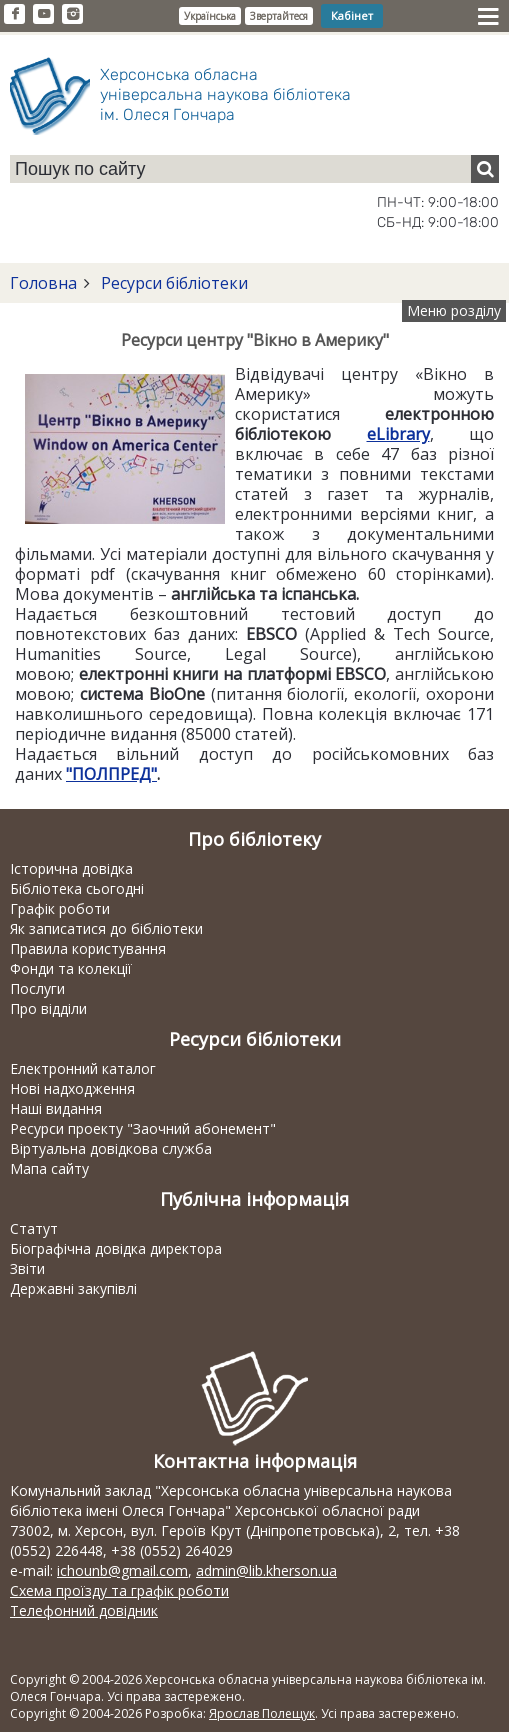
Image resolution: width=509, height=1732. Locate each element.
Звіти (27, 1268)
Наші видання (56, 1108)
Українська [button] (210, 16)
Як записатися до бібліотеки (106, 928)
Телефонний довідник (84, 1610)
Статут (34, 1228)
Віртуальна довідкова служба (111, 1148)
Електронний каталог (83, 1068)
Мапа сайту (49, 1168)
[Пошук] (485, 169)
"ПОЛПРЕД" (111, 774)
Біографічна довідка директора (116, 1248)
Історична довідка (71, 868)
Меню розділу (454, 310)
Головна (43, 283)
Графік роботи (60, 908)
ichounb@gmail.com (122, 1570)
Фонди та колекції (71, 968)
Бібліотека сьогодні (77, 888)
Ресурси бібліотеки (172, 283)
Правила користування (88, 948)
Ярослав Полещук (262, 1713)
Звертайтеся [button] (279, 16)
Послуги (37, 988)
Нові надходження (72, 1088)
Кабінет (352, 15)
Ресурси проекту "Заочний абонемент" (143, 1128)
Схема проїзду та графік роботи (119, 1590)
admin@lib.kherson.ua (266, 1570)
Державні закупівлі (73, 1288)
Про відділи (48, 1008)
